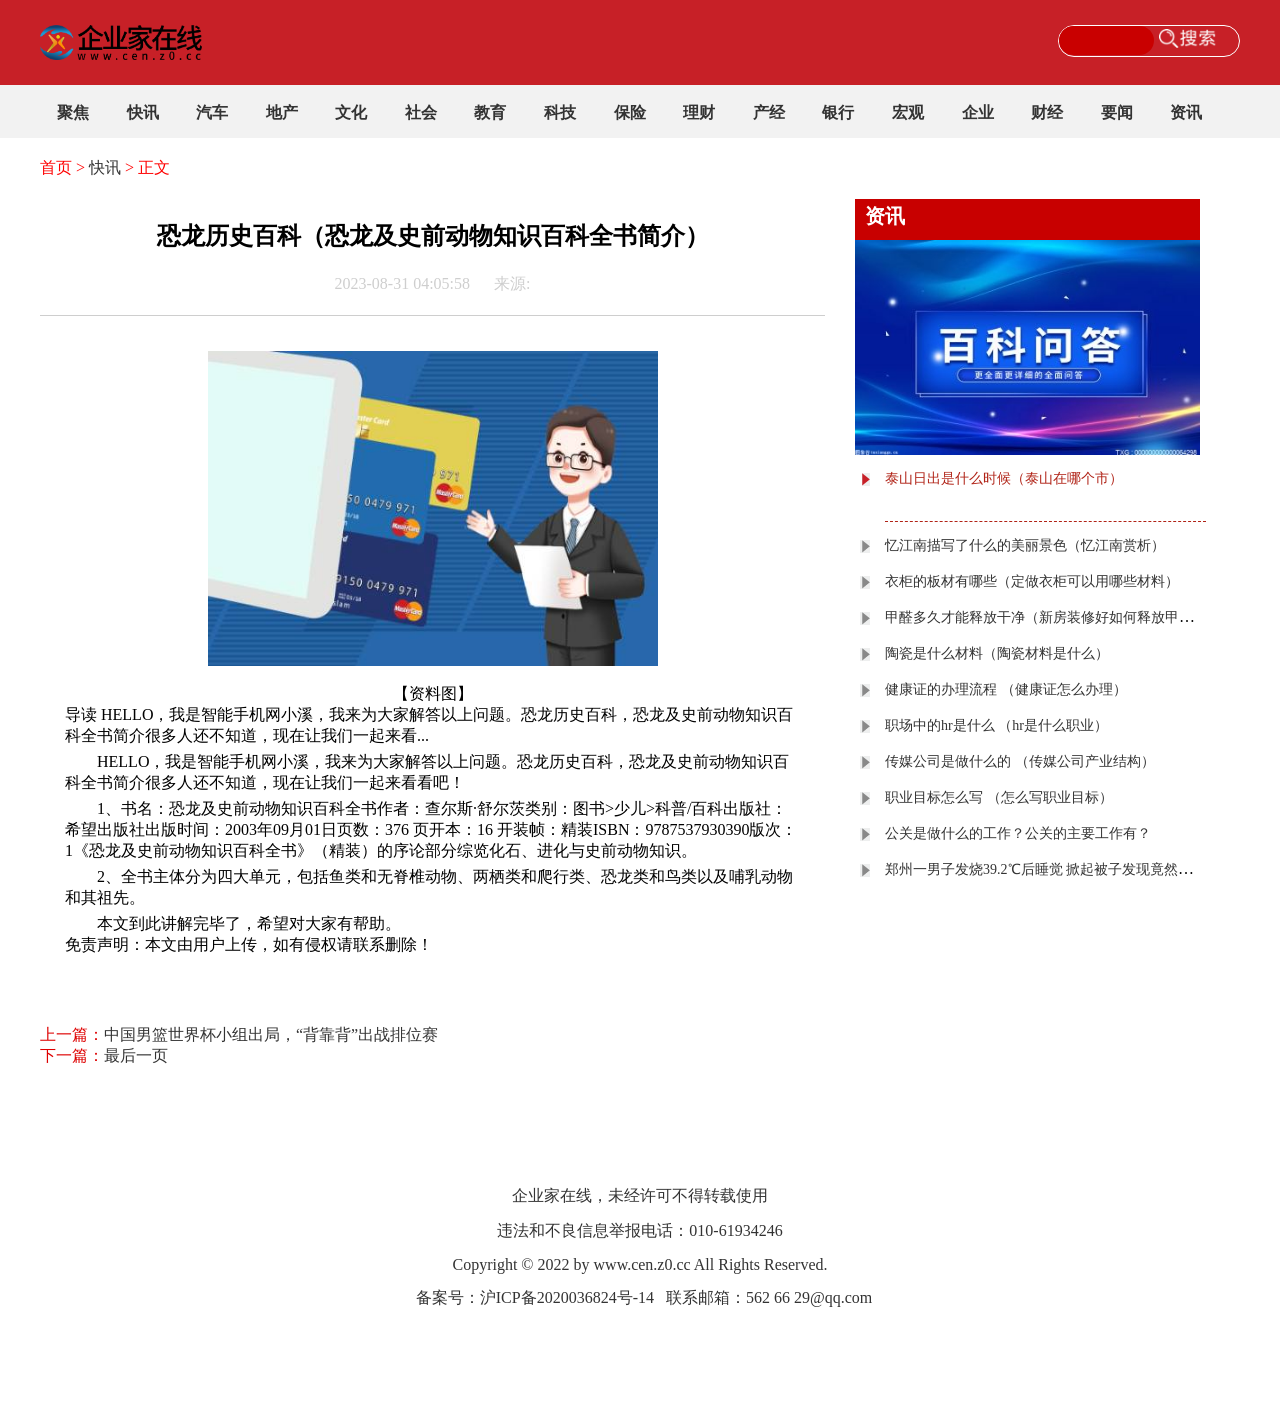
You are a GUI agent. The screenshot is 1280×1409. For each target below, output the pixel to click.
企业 (978, 112)
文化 (351, 112)
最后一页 (136, 1055)
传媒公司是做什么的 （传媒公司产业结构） (1020, 761)
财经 (1047, 112)
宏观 (908, 112)
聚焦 (73, 112)
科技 (560, 112)
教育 (490, 112)
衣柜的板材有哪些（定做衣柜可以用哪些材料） (1032, 581)
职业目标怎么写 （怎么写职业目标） (999, 797)
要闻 (1117, 112)
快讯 (143, 112)
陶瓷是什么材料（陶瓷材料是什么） (997, 653)
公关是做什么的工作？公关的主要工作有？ (1018, 833)
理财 (699, 112)
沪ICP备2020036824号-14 (567, 1297)
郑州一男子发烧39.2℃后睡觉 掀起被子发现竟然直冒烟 (1052, 869)
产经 (769, 112)
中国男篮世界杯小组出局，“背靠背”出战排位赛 (271, 1034)
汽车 (212, 112)
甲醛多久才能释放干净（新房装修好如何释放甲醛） (1046, 617)
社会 (421, 112)
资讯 (1186, 112)
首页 (56, 167)
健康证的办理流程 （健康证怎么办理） (1006, 689)
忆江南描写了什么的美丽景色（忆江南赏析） (1025, 545)
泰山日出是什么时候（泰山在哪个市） (1004, 478)
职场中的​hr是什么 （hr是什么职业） (996, 725)
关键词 (121, 970)
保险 (630, 112)
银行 (838, 112)
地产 (282, 112)
